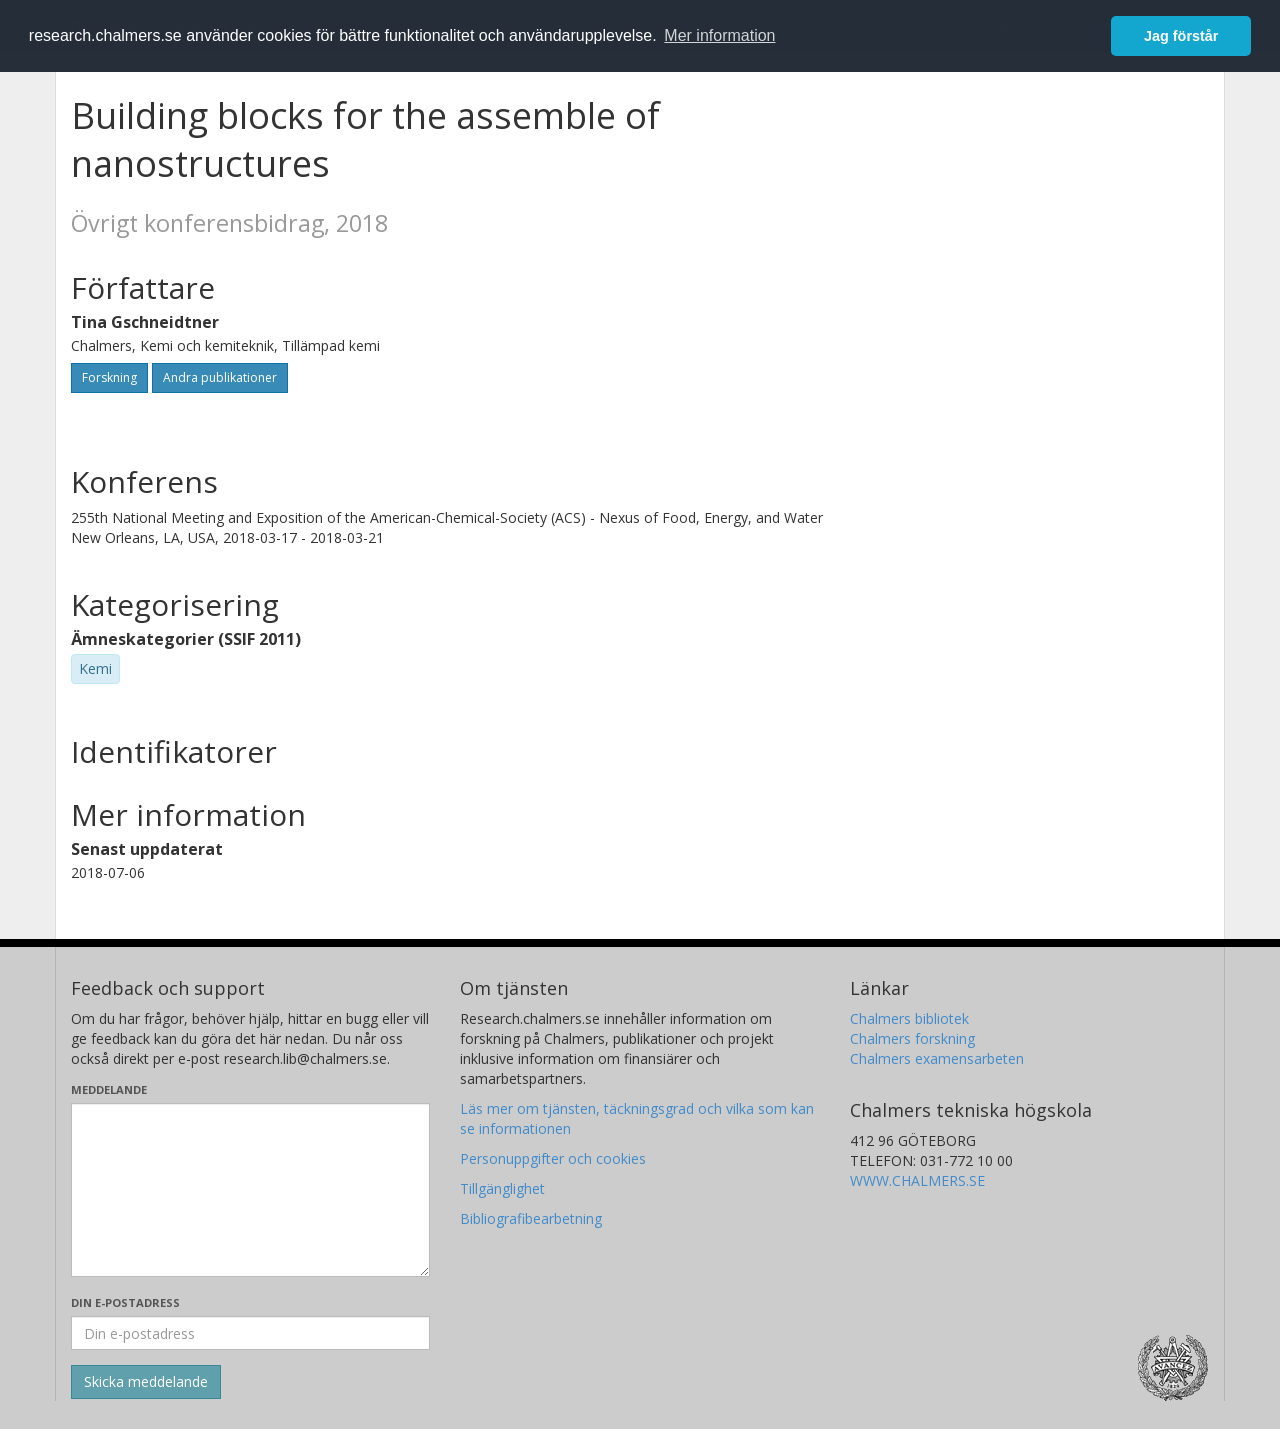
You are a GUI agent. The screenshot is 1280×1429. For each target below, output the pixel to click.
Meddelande (109, 1089)
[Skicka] (146, 1382)
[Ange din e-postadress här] (250, 1333)
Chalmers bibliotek (909, 1018)
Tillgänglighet (502, 1188)
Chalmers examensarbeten (937, 1058)
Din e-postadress (125, 1302)
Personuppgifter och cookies (553, 1158)
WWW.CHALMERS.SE (917, 1180)
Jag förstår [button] (1181, 36)
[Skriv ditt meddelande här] (250, 1190)
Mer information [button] (719, 35)
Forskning (109, 377)
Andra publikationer (220, 377)
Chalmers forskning (912, 1038)
